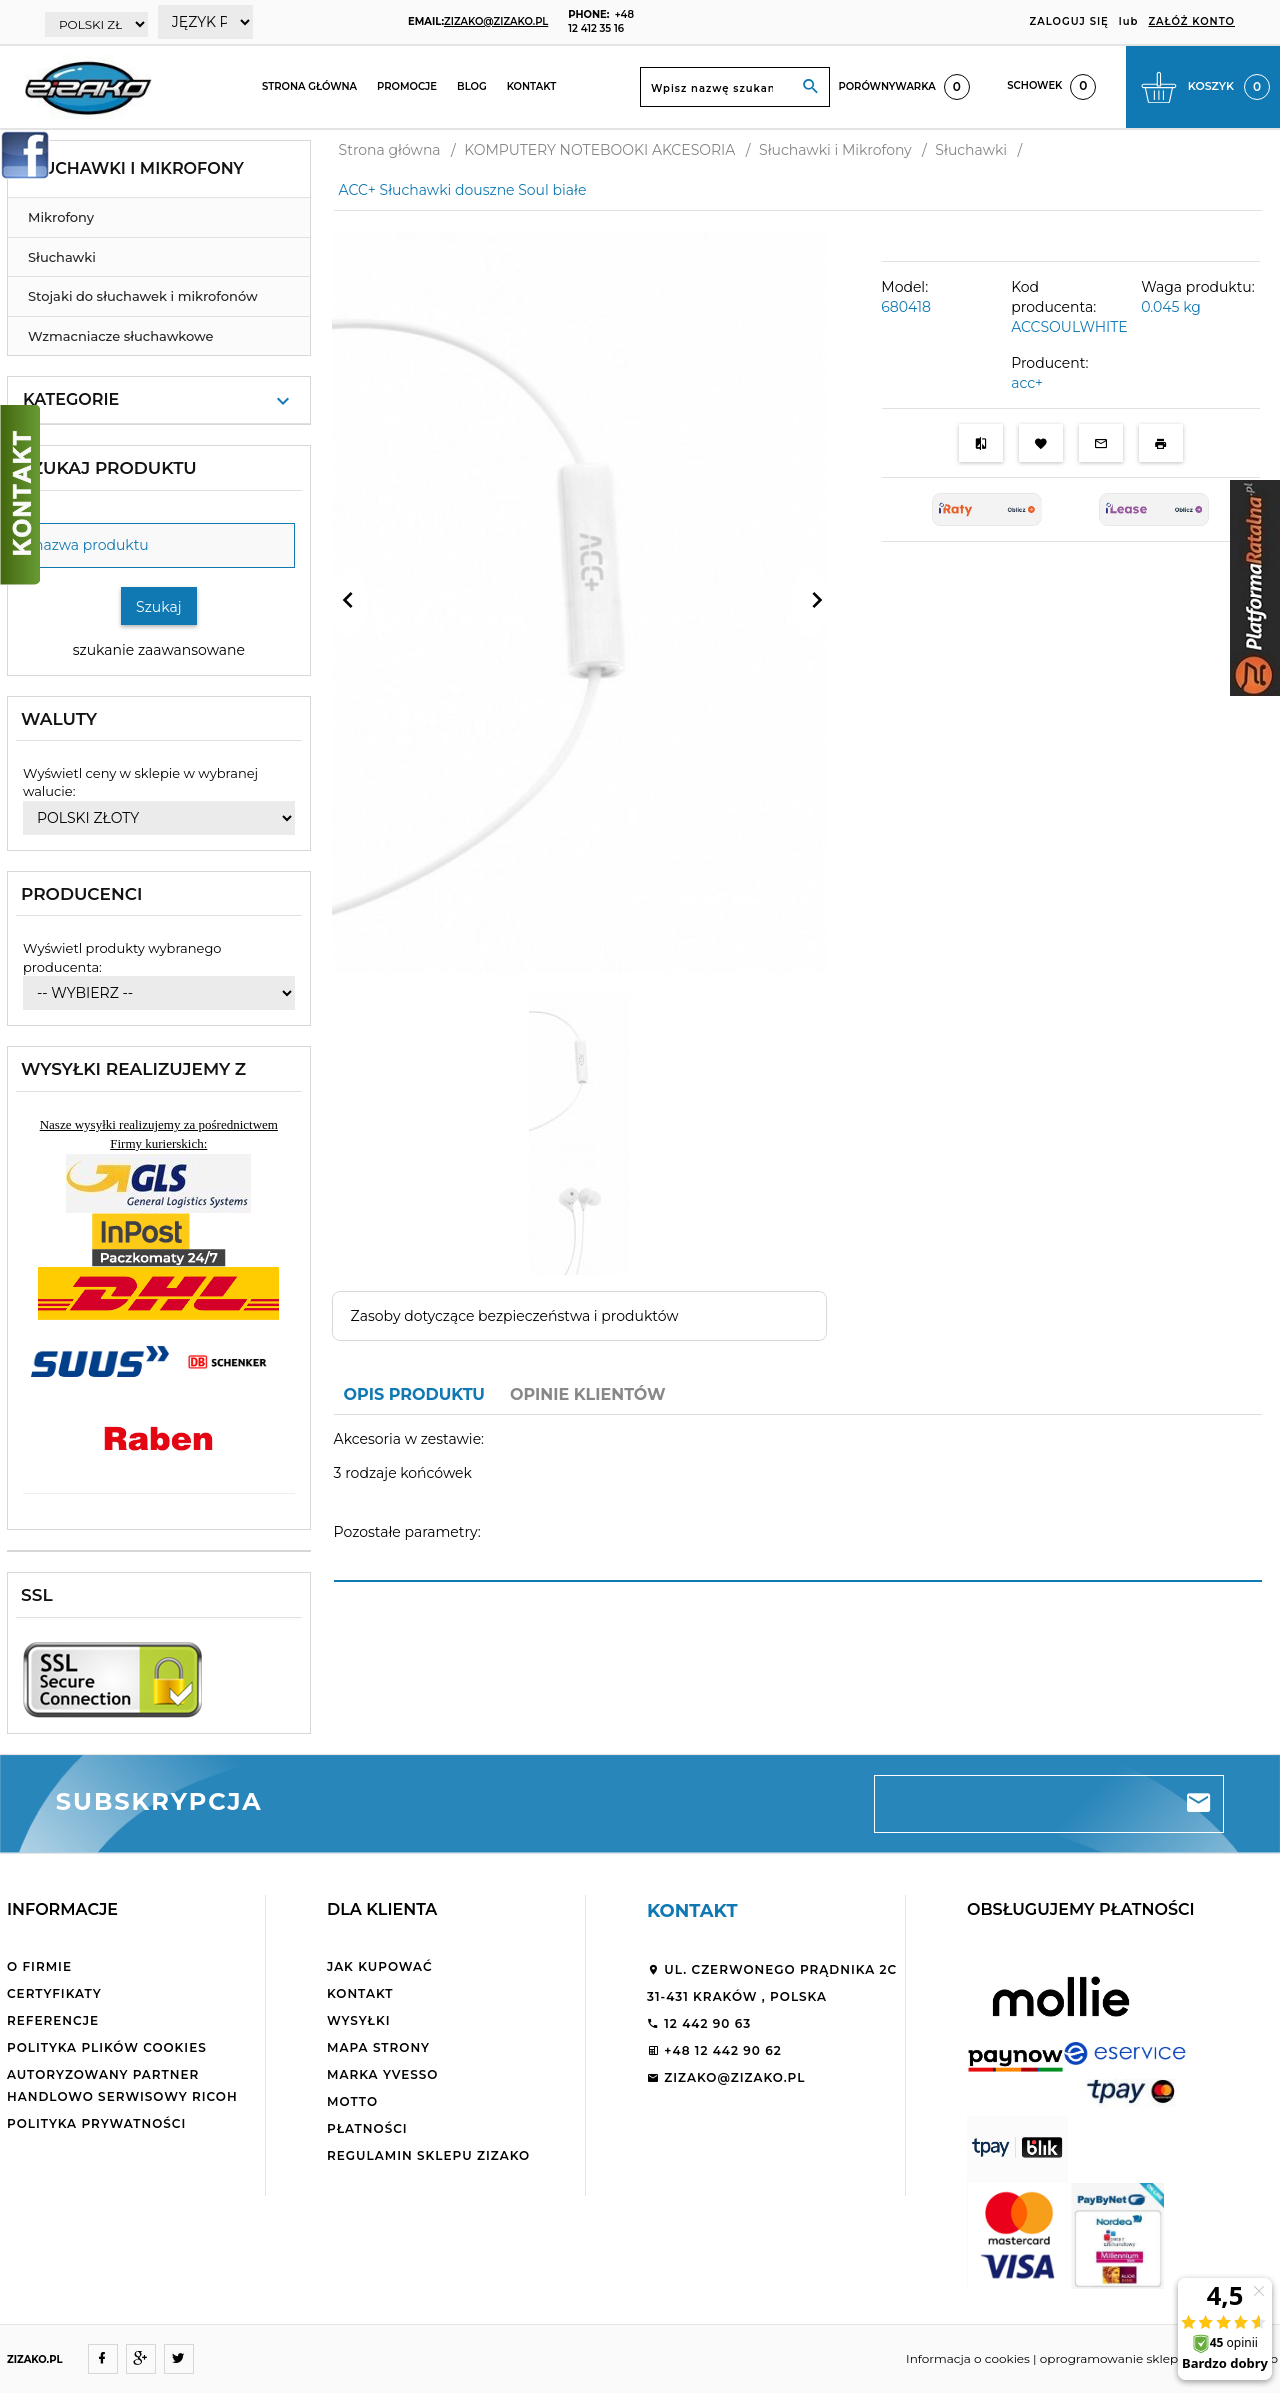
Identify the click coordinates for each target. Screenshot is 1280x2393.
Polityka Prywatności (96, 2123)
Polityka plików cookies (107, 2047)
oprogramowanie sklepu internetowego (1159, 2358)
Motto (352, 2101)
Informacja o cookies (968, 2358)
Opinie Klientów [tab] (588, 1394)
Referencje (53, 2020)
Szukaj (159, 607)
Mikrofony (61, 217)
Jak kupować (380, 1966)
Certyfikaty (54, 1993)
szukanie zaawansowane (159, 650)
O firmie (39, 1966)
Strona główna (309, 86)
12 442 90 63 (699, 2023)
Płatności (367, 2128)
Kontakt (532, 86)
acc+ (1027, 383)
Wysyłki (359, 2020)
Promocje (407, 86)
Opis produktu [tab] (414, 1394)
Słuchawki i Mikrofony (133, 168)
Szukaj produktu (109, 468)
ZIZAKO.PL (35, 2359)
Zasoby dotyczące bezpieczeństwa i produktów (515, 1316)
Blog (472, 86)
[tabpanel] (798, 1497)
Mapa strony (378, 2047)
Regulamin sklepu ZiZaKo (428, 2155)
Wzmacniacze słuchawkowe (121, 336)
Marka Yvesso (382, 2074)
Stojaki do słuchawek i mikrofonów (143, 296)
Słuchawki (62, 257)
